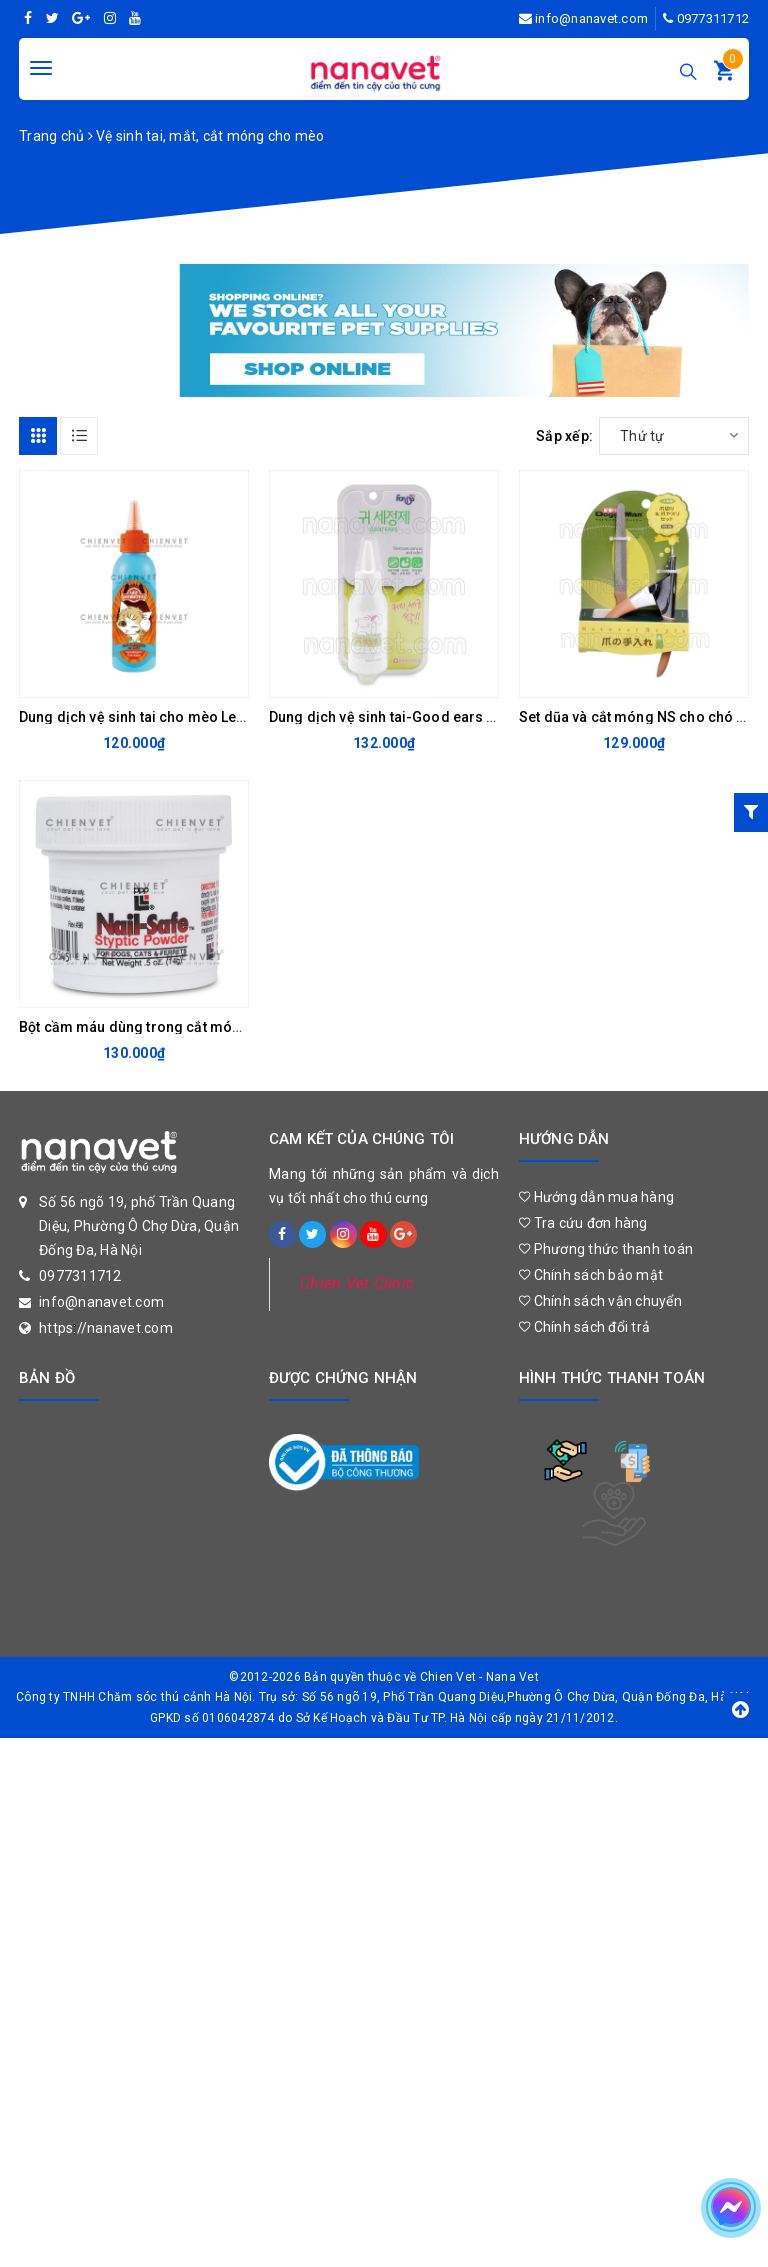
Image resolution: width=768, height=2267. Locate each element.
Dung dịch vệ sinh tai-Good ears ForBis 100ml (422, 717)
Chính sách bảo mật (591, 1275)
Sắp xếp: (564, 436)
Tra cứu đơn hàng (583, 1223)
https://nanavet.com (106, 1328)
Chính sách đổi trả (584, 1327)
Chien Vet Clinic (357, 1283)
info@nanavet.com (591, 18)
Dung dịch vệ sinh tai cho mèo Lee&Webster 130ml (186, 717)
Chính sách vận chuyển (600, 1301)
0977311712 (713, 18)
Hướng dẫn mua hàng (596, 1197)
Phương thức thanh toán (606, 1249)
